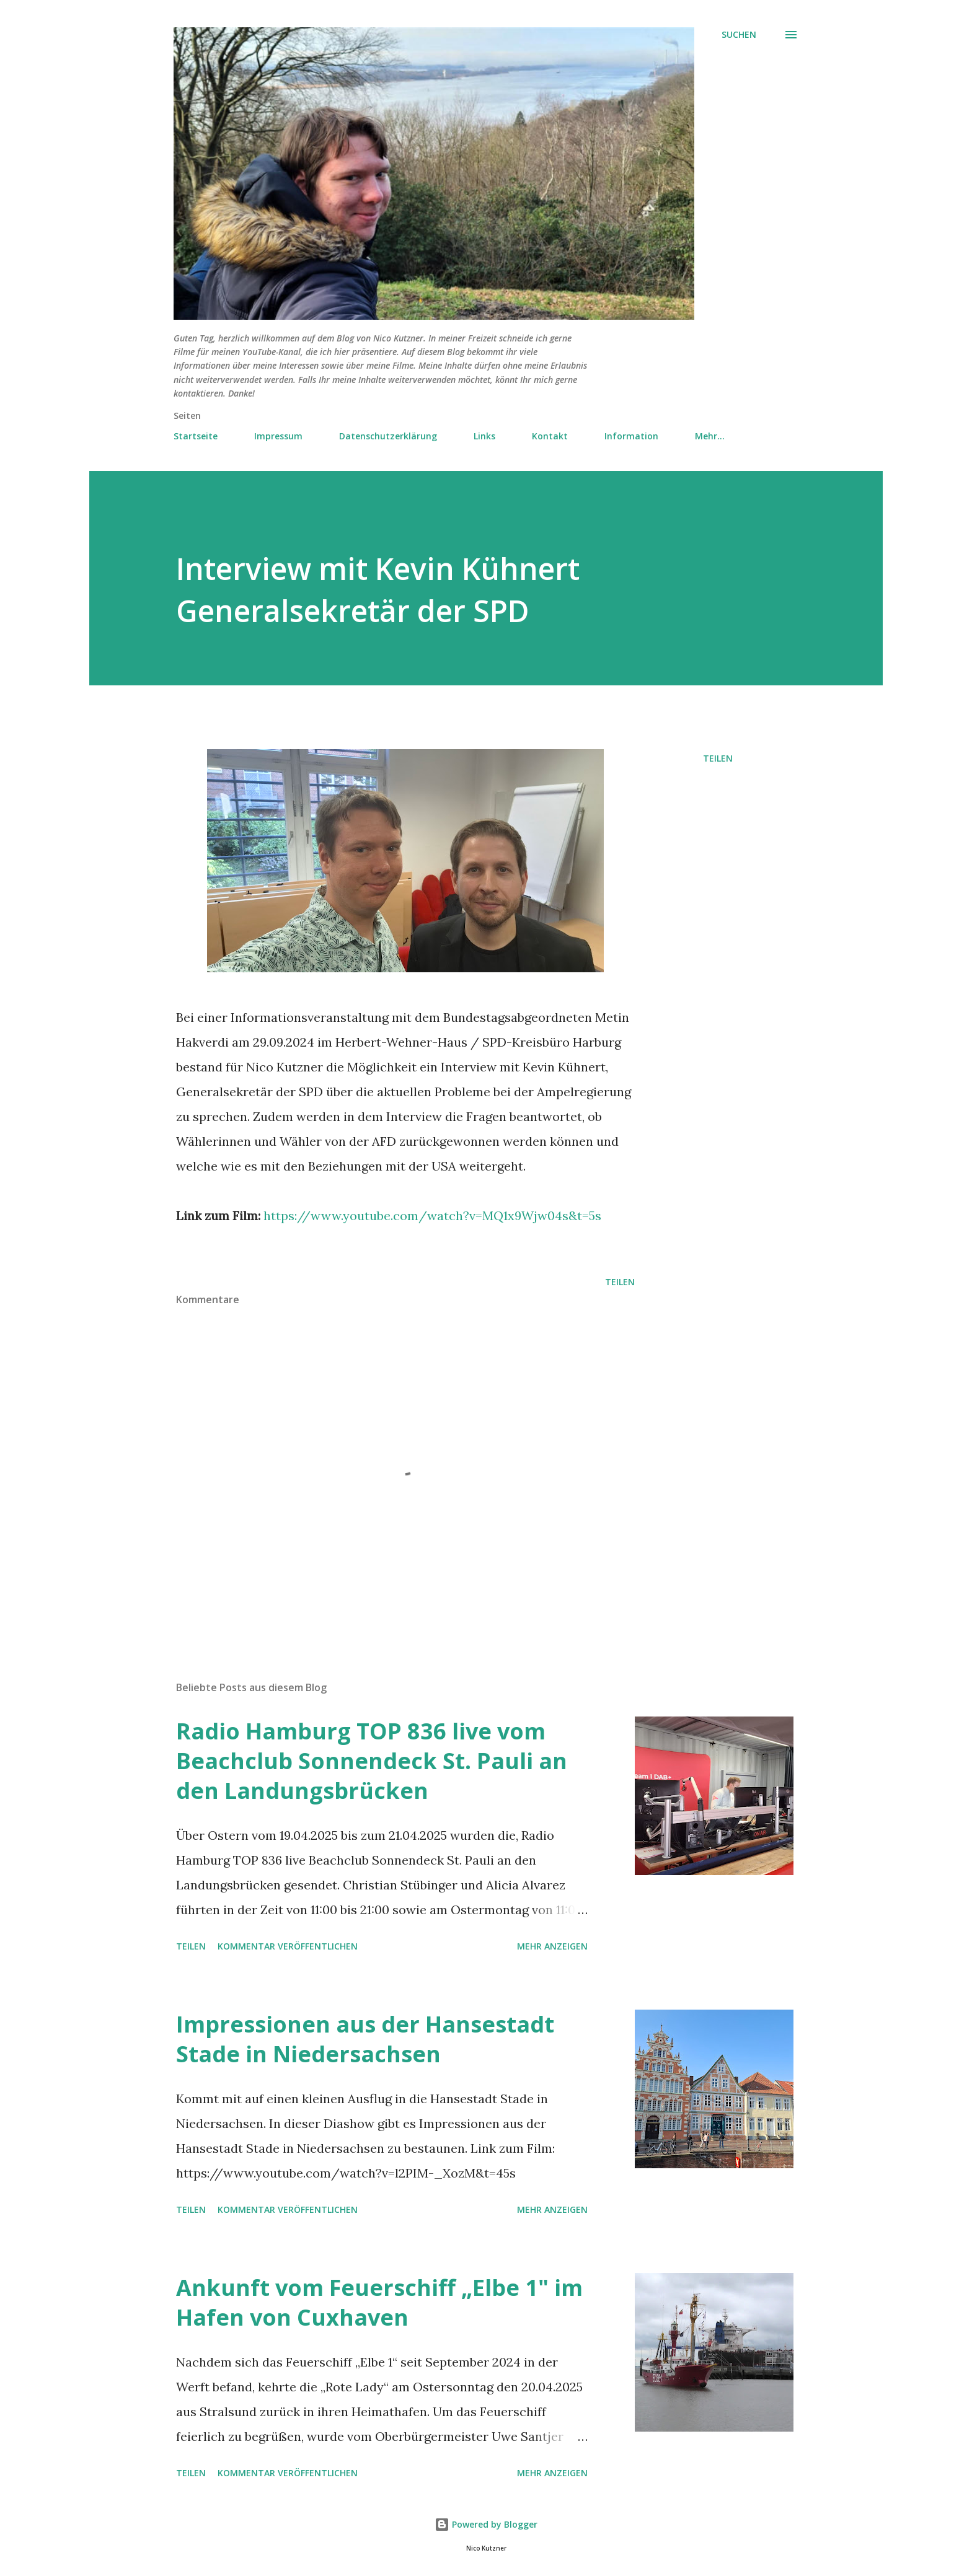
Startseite (196, 436)
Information (631, 436)
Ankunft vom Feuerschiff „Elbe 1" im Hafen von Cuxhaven (379, 2302)
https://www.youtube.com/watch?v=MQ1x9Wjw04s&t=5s (432, 1215)
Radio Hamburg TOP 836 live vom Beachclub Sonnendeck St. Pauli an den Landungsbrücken (371, 1761)
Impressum (278, 436)
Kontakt (550, 436)
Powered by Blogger (486, 2524)
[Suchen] (739, 34)
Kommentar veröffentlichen (288, 1946)
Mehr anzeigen (552, 1946)
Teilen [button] (718, 758)
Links (484, 436)
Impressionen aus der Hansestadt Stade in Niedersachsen (365, 2039)
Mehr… (710, 436)
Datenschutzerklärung (388, 436)
